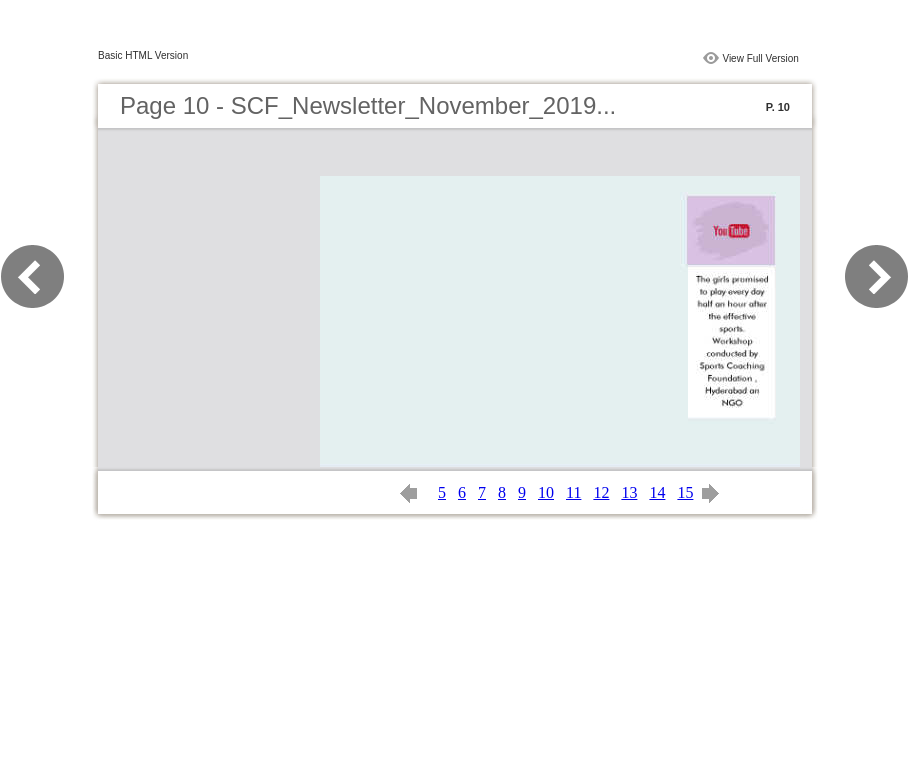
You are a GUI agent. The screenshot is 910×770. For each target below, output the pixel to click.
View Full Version (760, 58)
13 (629, 492)
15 (685, 492)
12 (601, 492)
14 (657, 492)
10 (546, 492)
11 (573, 492)
